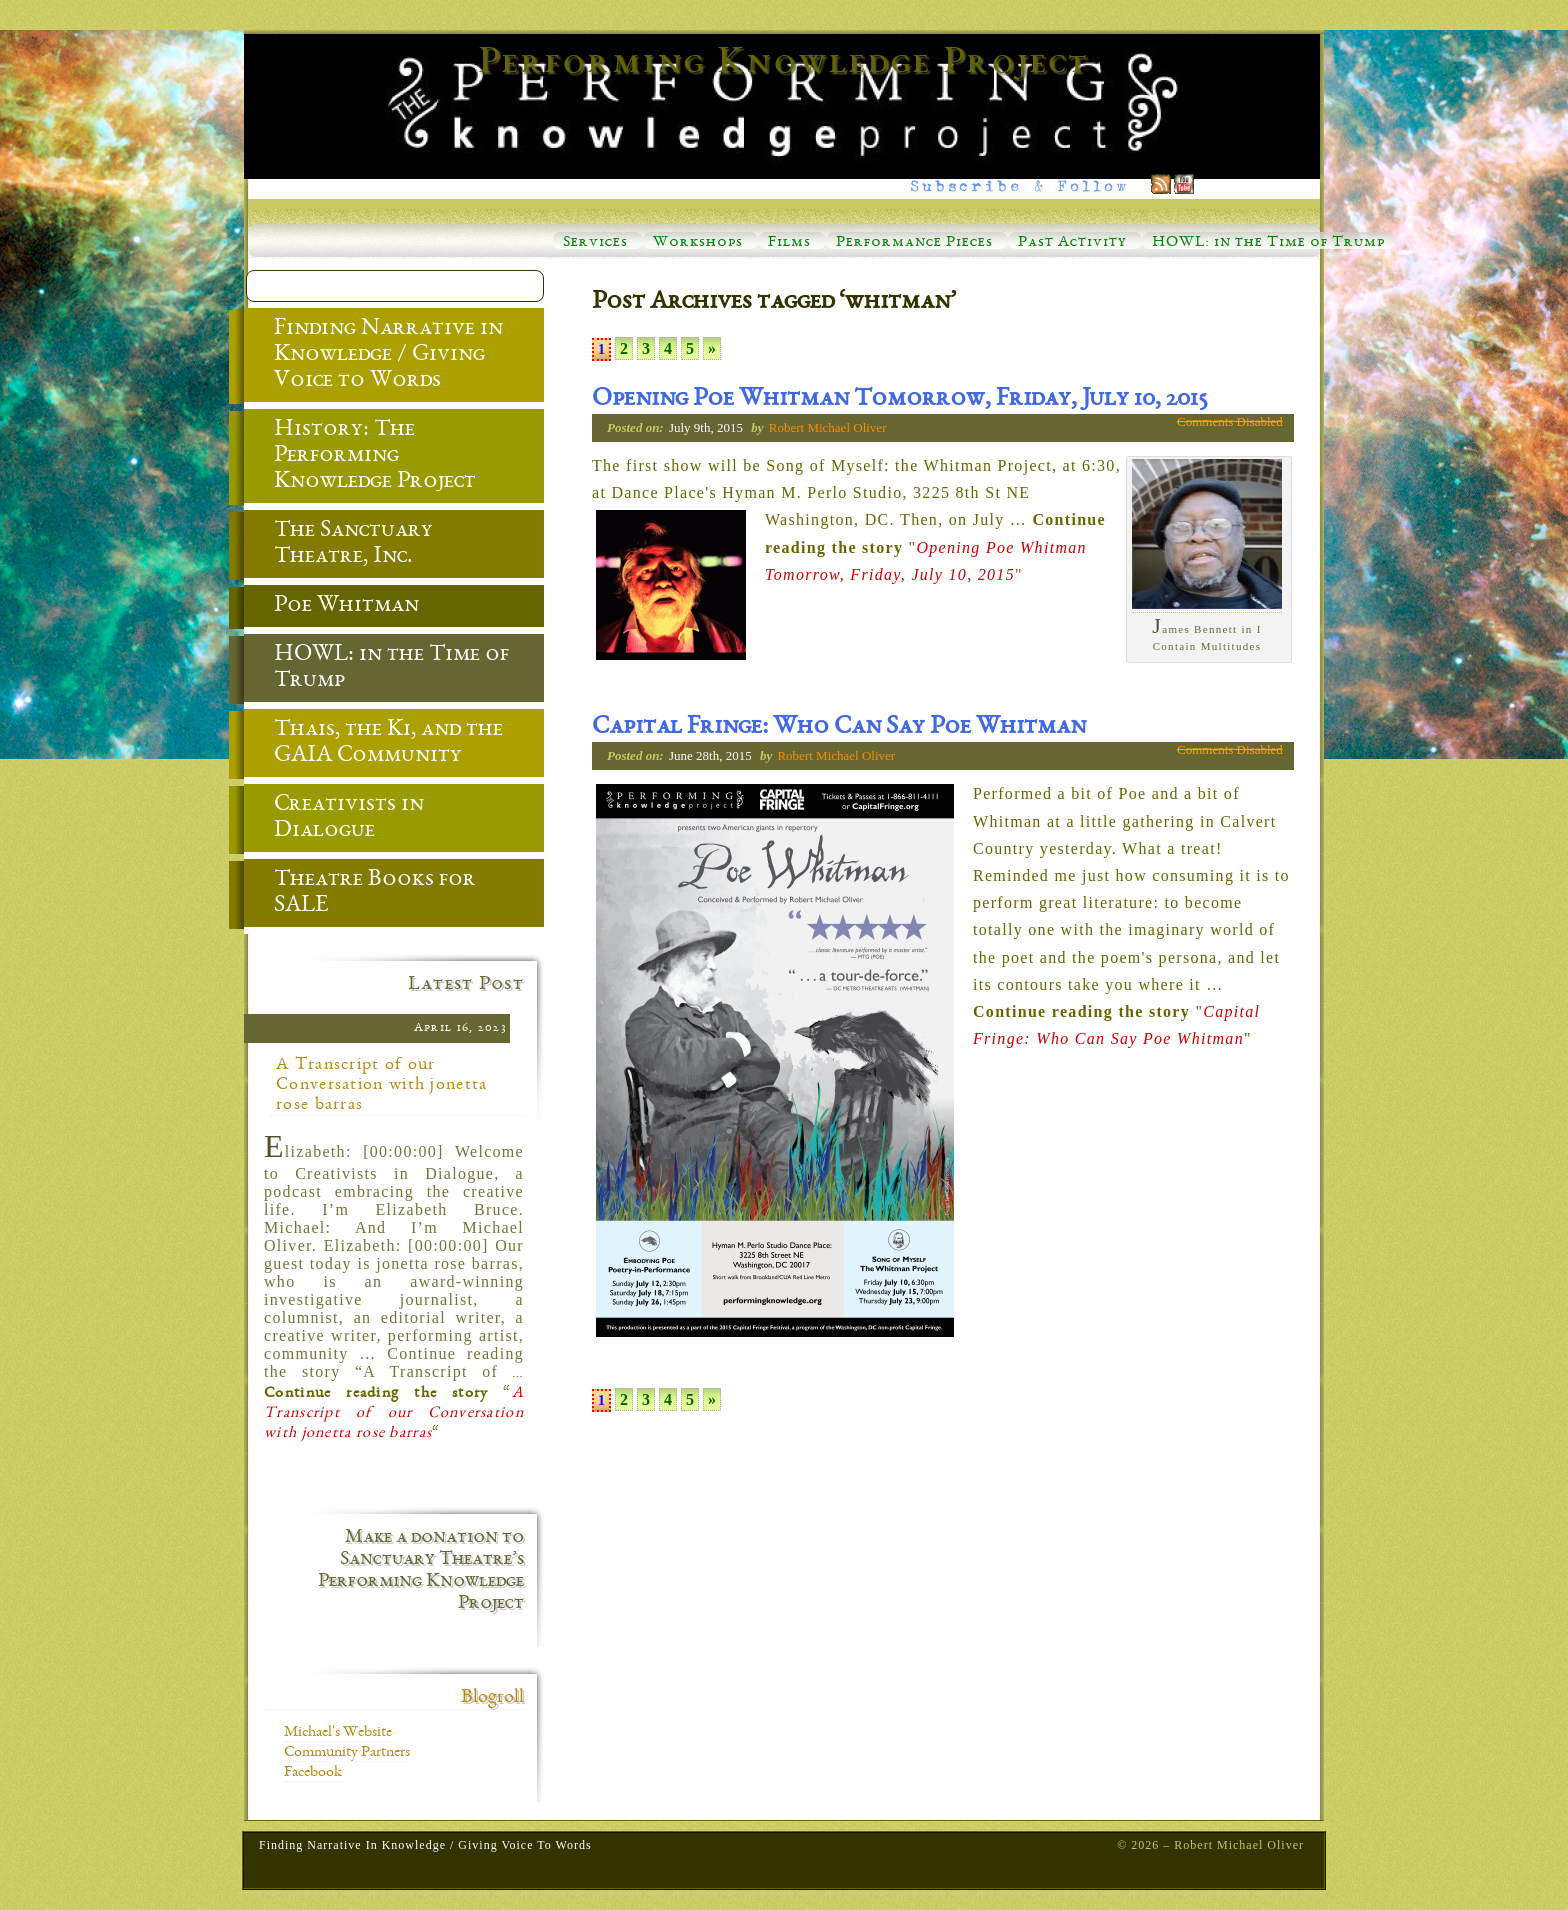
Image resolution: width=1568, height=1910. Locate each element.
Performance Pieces (914, 243)
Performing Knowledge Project (784, 64)
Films (789, 243)
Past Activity (1072, 243)
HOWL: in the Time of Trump (1268, 243)
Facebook (313, 1773)
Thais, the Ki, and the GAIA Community (373, 744)
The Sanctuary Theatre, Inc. (338, 545)
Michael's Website (338, 1733)
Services (595, 243)
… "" (935, 546)
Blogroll (492, 1698)
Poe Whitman (331, 607)
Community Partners (347, 1753)
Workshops (698, 243)
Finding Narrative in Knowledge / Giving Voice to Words (373, 356)
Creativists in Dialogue (334, 819)
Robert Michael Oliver (828, 427)
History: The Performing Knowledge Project (360, 457)
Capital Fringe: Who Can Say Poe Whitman (839, 728)
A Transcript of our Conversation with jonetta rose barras (382, 1085)
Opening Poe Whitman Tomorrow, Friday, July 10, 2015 (900, 400)
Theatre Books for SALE (360, 894)
